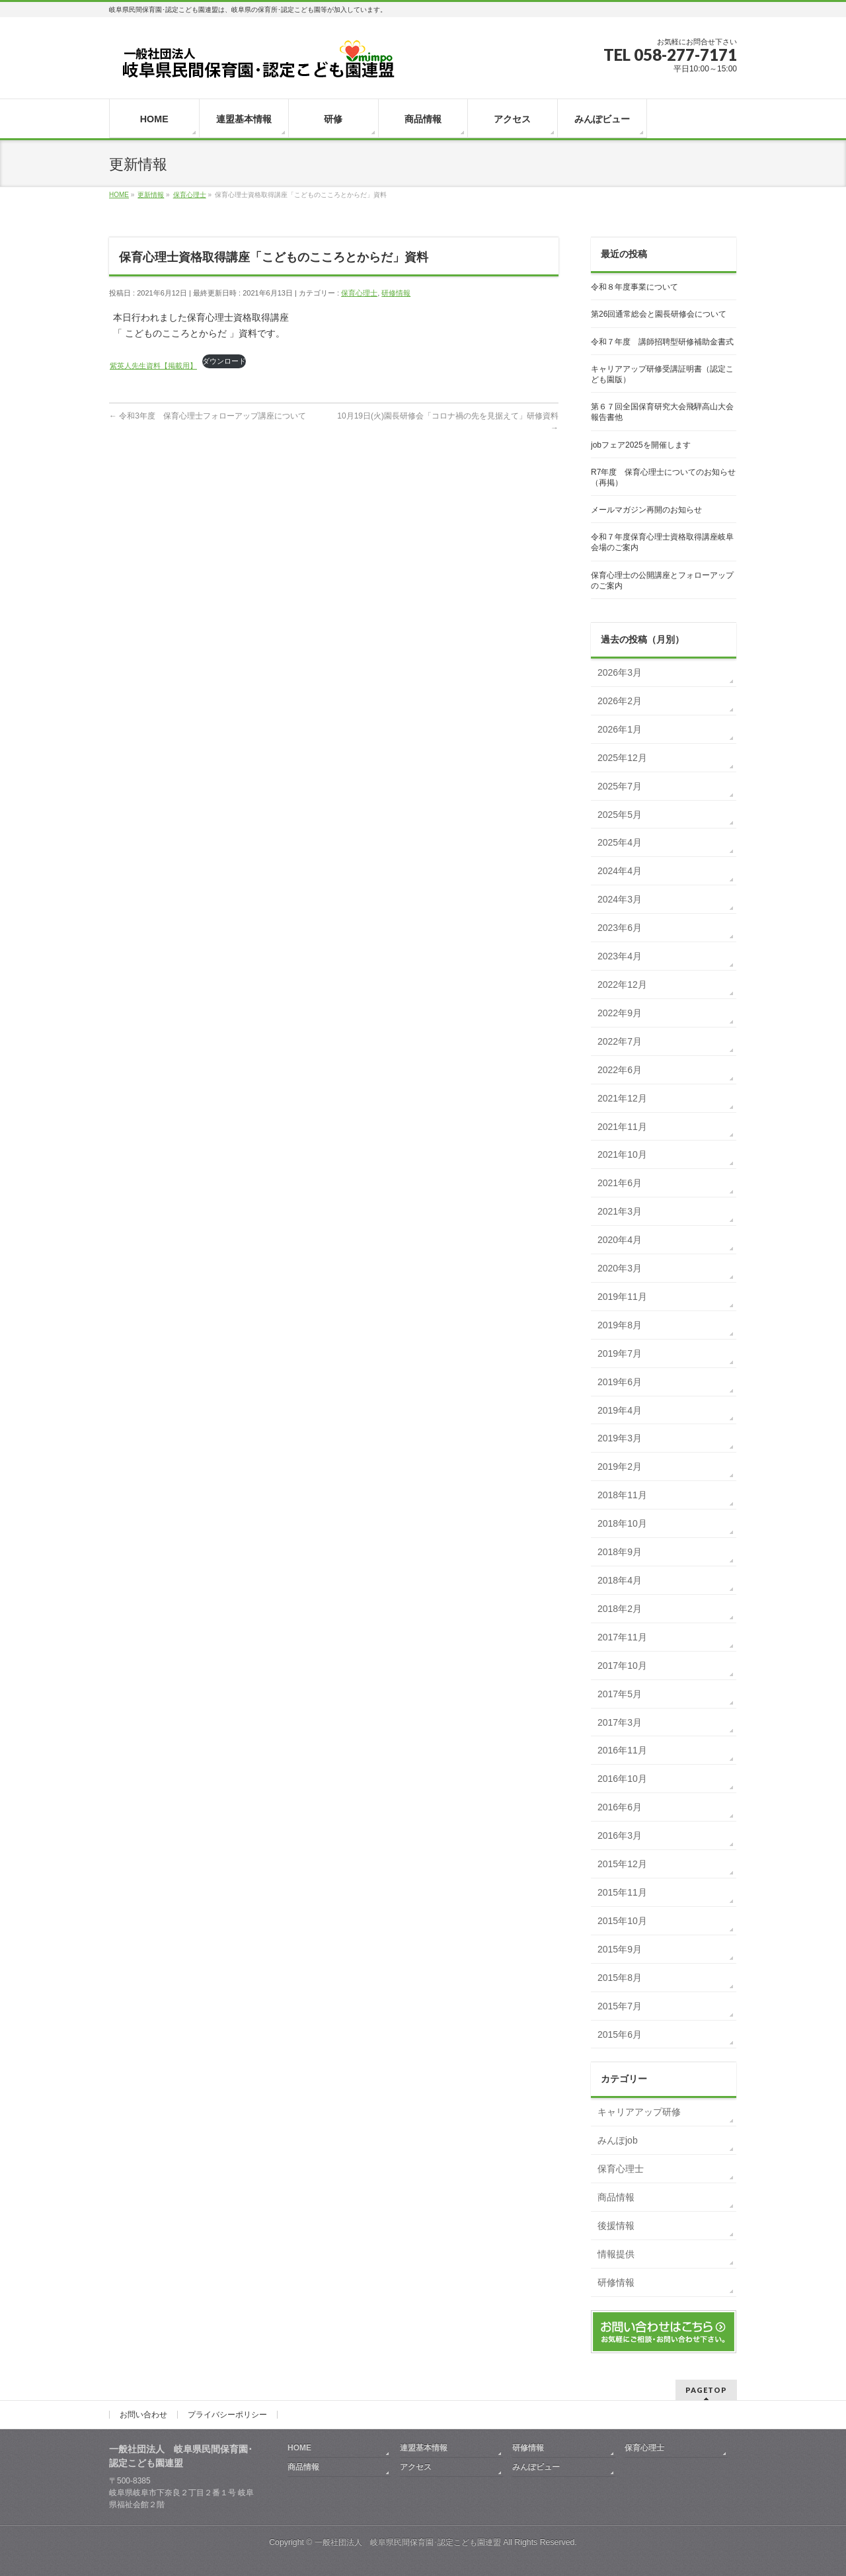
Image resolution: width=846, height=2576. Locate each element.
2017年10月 (622, 1665)
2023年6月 (619, 927)
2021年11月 (622, 1126)
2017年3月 (619, 1722)
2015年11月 (622, 1892)
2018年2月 (619, 1608)
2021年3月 (619, 1211)
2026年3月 (619, 672)
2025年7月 (619, 786)
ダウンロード (224, 361)
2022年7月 (619, 1041)
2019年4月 (619, 1410)
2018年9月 (619, 1552)
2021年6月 (619, 1183)
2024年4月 (619, 870)
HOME (299, 2447)
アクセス (416, 2467)
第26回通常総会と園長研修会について (658, 314)
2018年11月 (622, 1495)
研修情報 (395, 293)
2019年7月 (619, 1353)
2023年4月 (619, 956)
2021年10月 (622, 1154)
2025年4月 (619, 842)
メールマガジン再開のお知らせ (646, 509)
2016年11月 (622, 1750)
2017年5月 (619, 1694)
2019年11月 (622, 1296)
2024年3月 (619, 899)
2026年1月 (619, 729)
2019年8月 (619, 1325)
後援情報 (615, 2225)
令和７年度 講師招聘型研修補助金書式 (662, 341)
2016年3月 (619, 1835)
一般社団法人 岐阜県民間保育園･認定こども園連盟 (408, 2542)
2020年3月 (619, 1268)
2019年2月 (619, 1466)
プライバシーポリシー (227, 2415)
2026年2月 (619, 701)
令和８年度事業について (634, 287)
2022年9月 (619, 1013)
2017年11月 (622, 1637)
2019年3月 (619, 1438)
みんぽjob (617, 2140)
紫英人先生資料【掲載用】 (153, 366)
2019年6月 (619, 1382)
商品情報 (615, 2197)
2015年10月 (622, 1920)
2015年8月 (619, 1977)
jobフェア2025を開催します (641, 445)
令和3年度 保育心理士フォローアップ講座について (207, 416)
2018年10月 (622, 1523)
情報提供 (615, 2254)
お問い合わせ (143, 2415)
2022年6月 (619, 1070)
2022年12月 (622, 984)
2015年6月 (619, 2034)
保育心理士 (359, 293)
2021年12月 (622, 1098)
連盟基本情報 (423, 2447)
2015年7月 (619, 2006)
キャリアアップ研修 (639, 2112)
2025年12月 (622, 757)
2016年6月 (619, 1807)
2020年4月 (619, 1239)
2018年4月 (619, 1580)
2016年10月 (622, 1778)
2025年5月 (619, 814)
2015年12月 (622, 1864)
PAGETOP (706, 2390)
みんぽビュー (536, 2467)
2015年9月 (619, 1949)
